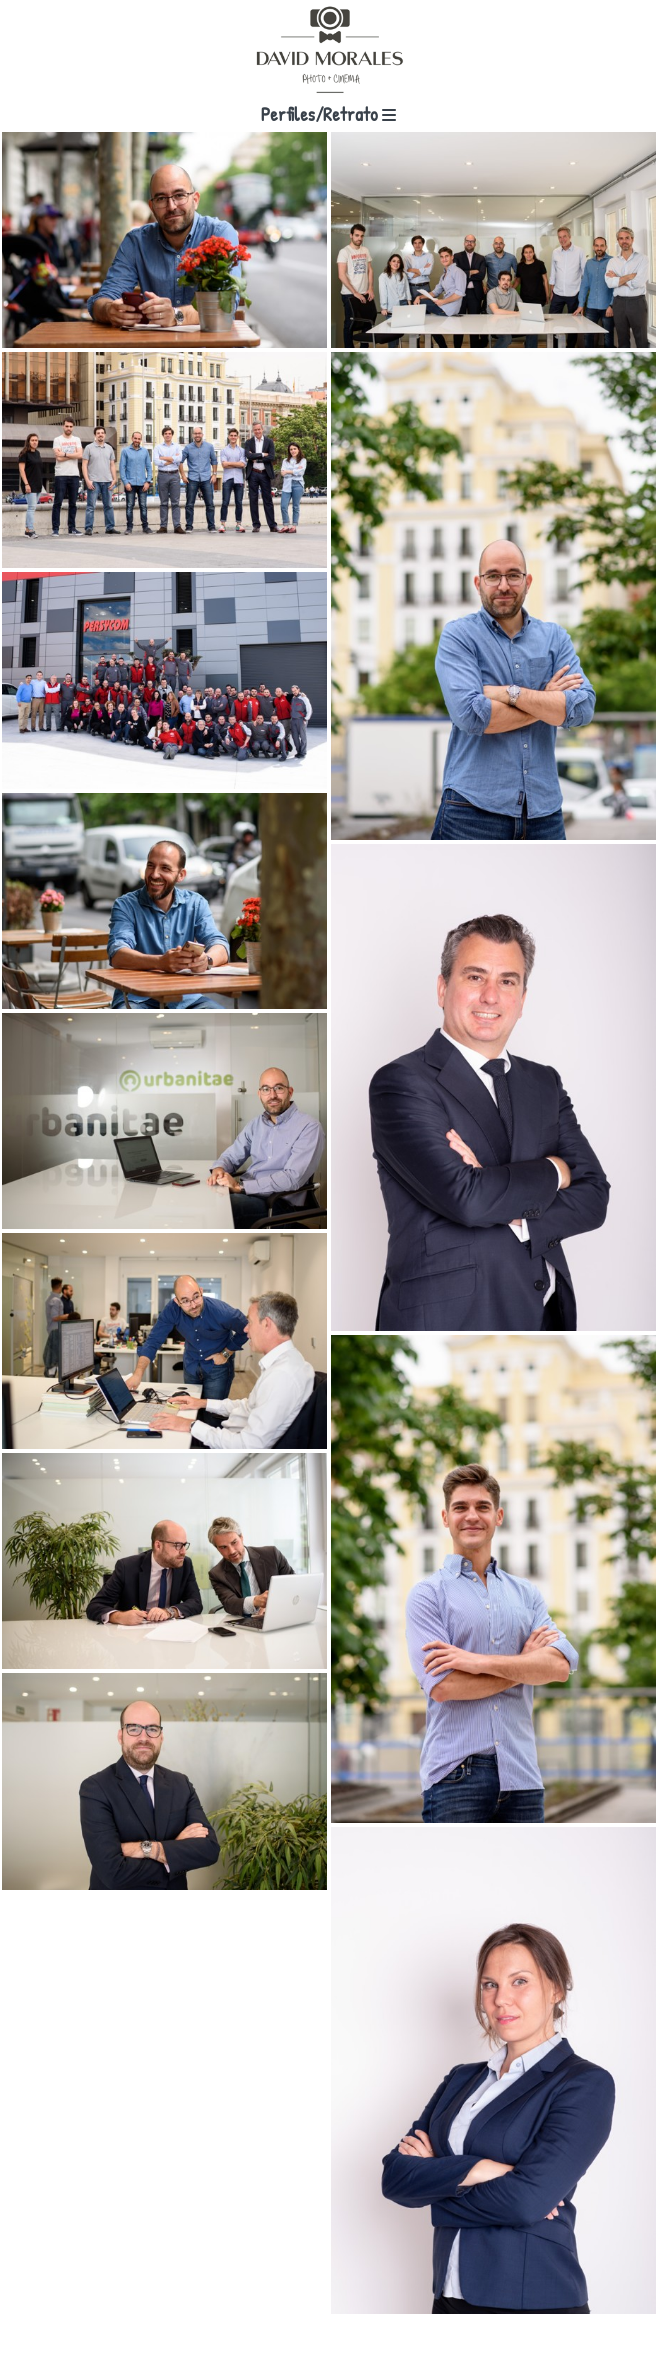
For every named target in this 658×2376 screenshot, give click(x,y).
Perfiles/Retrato (328, 114)
